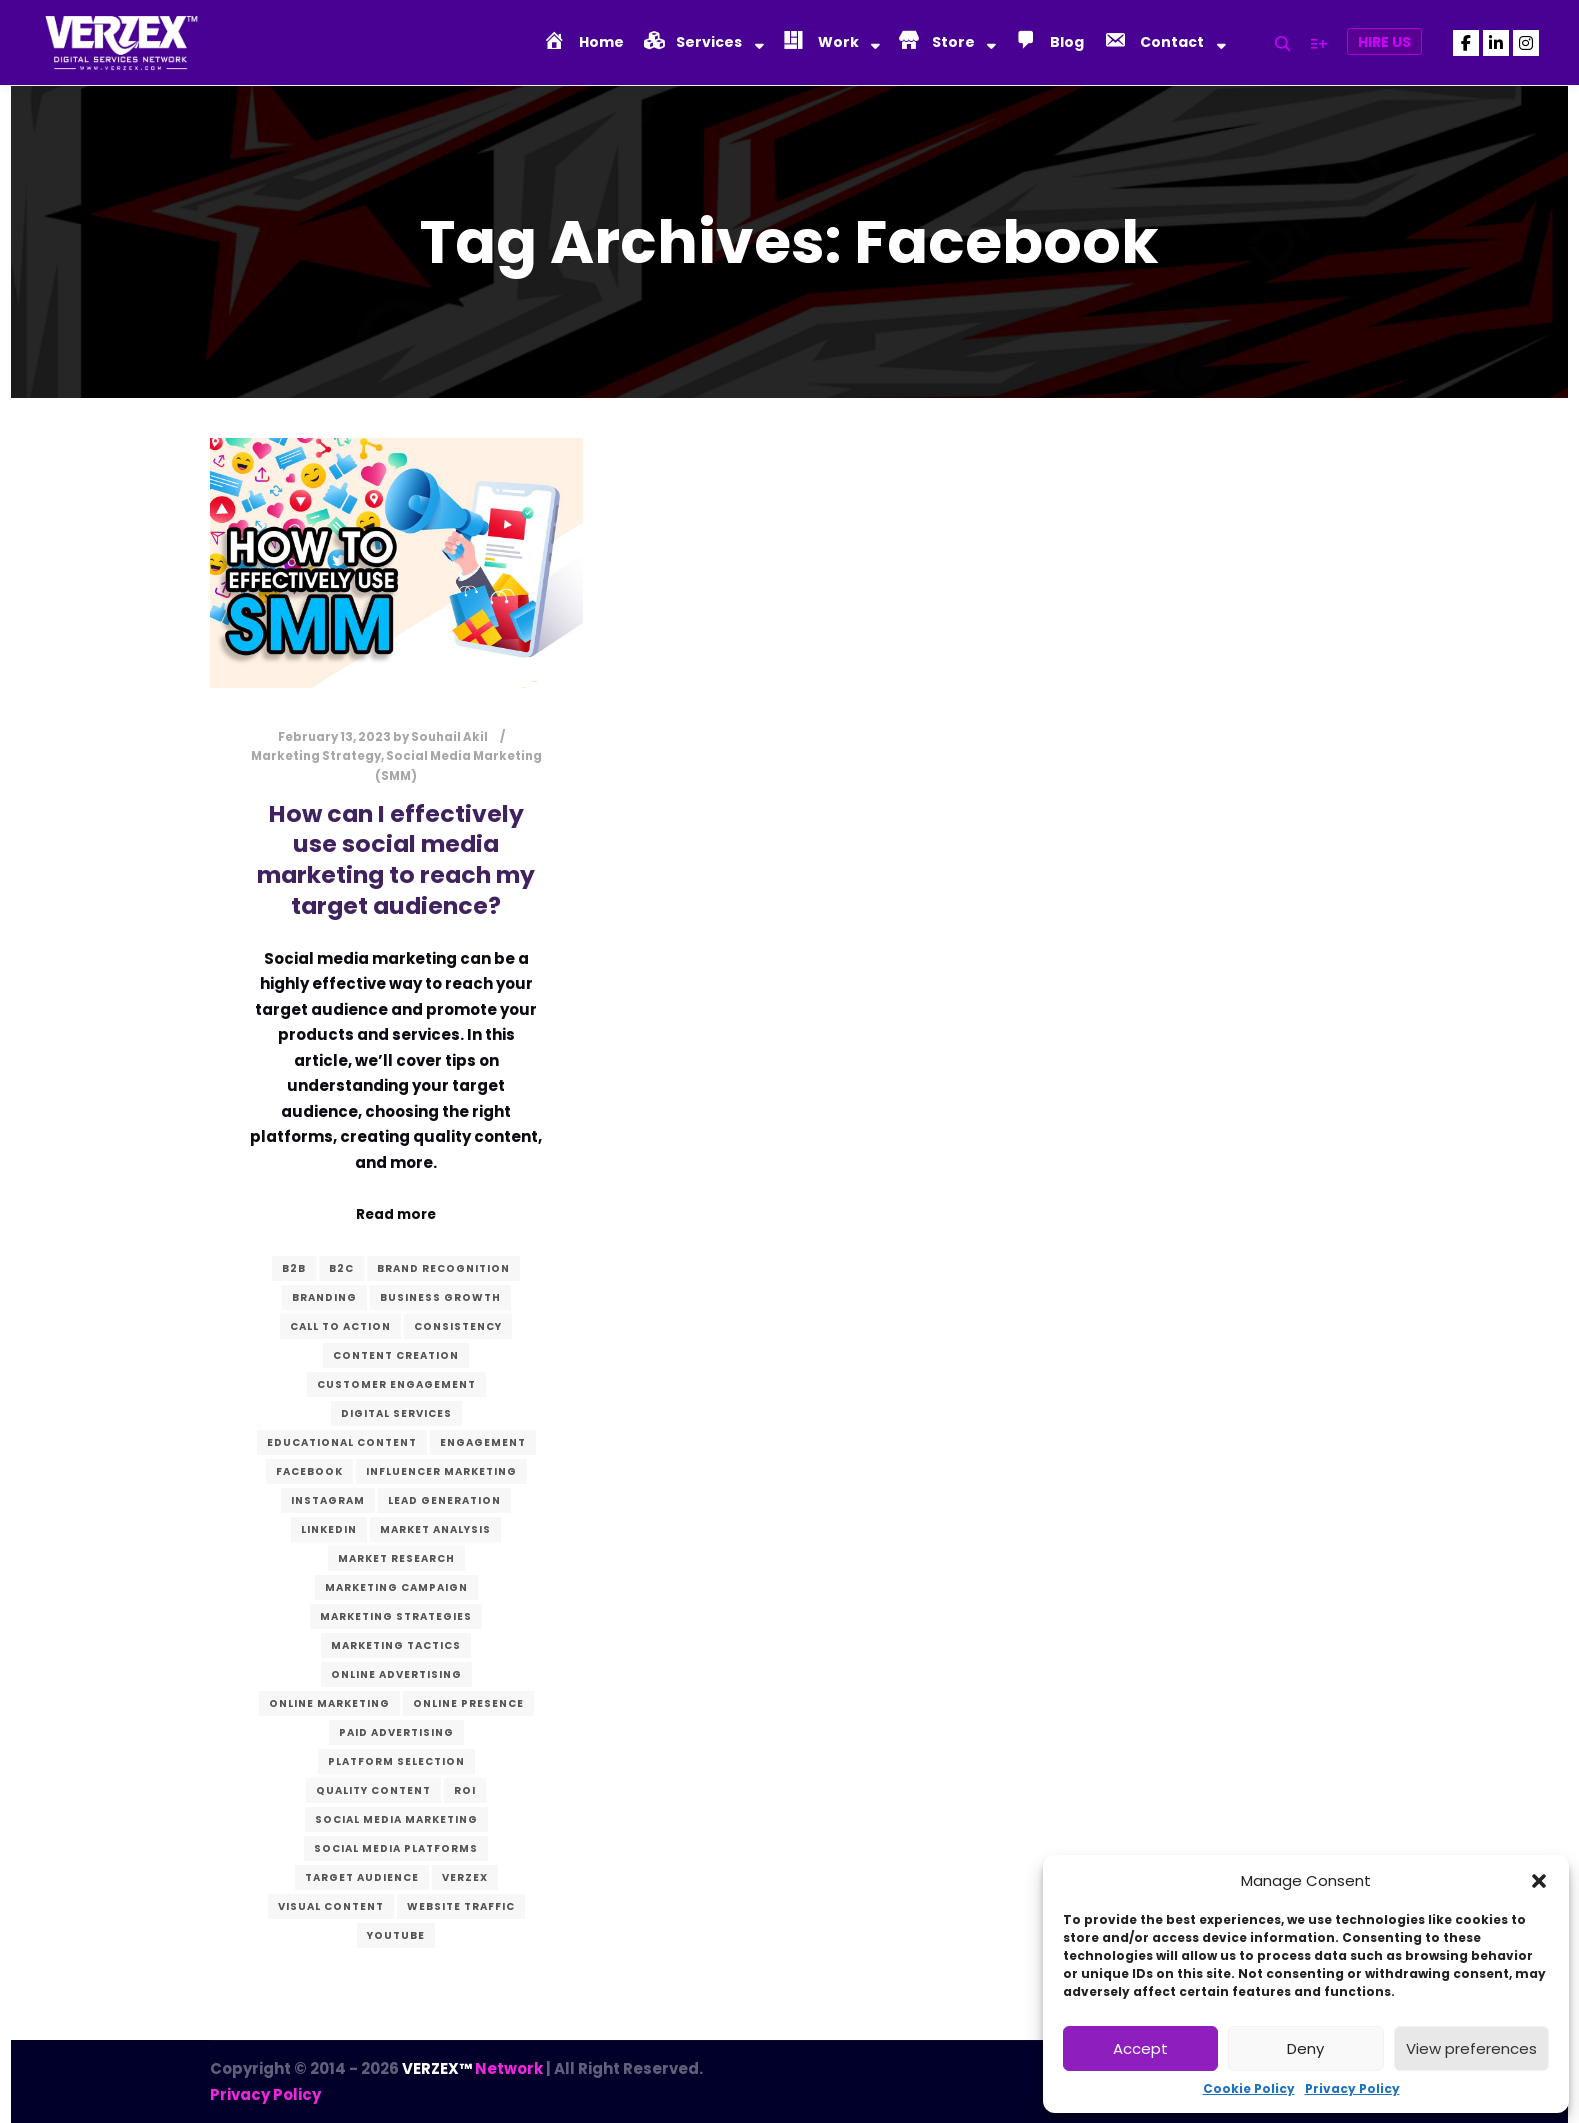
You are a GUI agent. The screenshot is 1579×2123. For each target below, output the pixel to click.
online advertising (396, 1674)
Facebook (309, 1471)
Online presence (468, 1703)
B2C (341, 1268)
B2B (294, 1268)
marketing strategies (396, 1616)
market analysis (435, 1529)
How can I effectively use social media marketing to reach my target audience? (396, 859)
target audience (362, 1877)
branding (324, 1297)
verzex (465, 1877)
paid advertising (396, 1732)
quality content (373, 1790)
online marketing (329, 1703)
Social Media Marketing (396, 1819)
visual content (331, 1906)
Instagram (328, 1500)
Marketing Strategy (316, 756)
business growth (440, 1297)
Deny (1305, 2048)
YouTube (396, 1935)
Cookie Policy (1249, 2088)
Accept (1140, 2048)
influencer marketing (441, 1471)
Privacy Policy (1352, 2088)
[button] (1539, 1881)
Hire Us (1384, 42)
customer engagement (396, 1384)
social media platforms (396, 1848)
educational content (342, 1442)
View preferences (1471, 2048)
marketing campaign (396, 1587)
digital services (396, 1413)
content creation (396, 1355)
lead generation (444, 1500)
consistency (458, 1326)
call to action (340, 1326)
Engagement (483, 1442)
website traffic (461, 1906)
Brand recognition (443, 1268)
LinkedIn (329, 1529)
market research (396, 1558)
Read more (396, 1214)
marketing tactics (396, 1645)
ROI (465, 1790)
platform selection (396, 1761)
